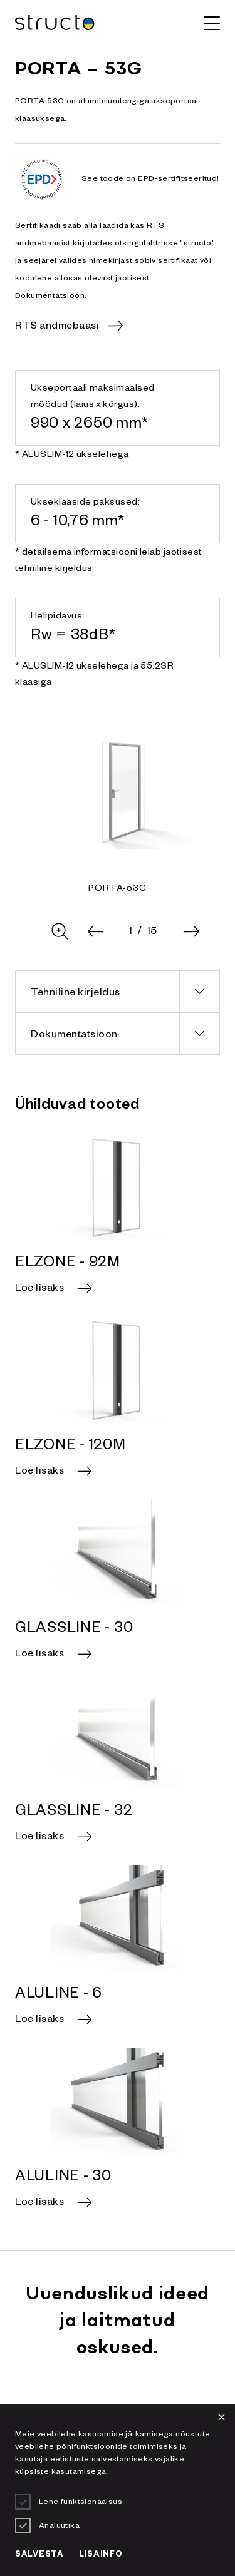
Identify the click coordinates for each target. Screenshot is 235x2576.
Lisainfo (101, 2555)
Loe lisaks (39, 1289)
